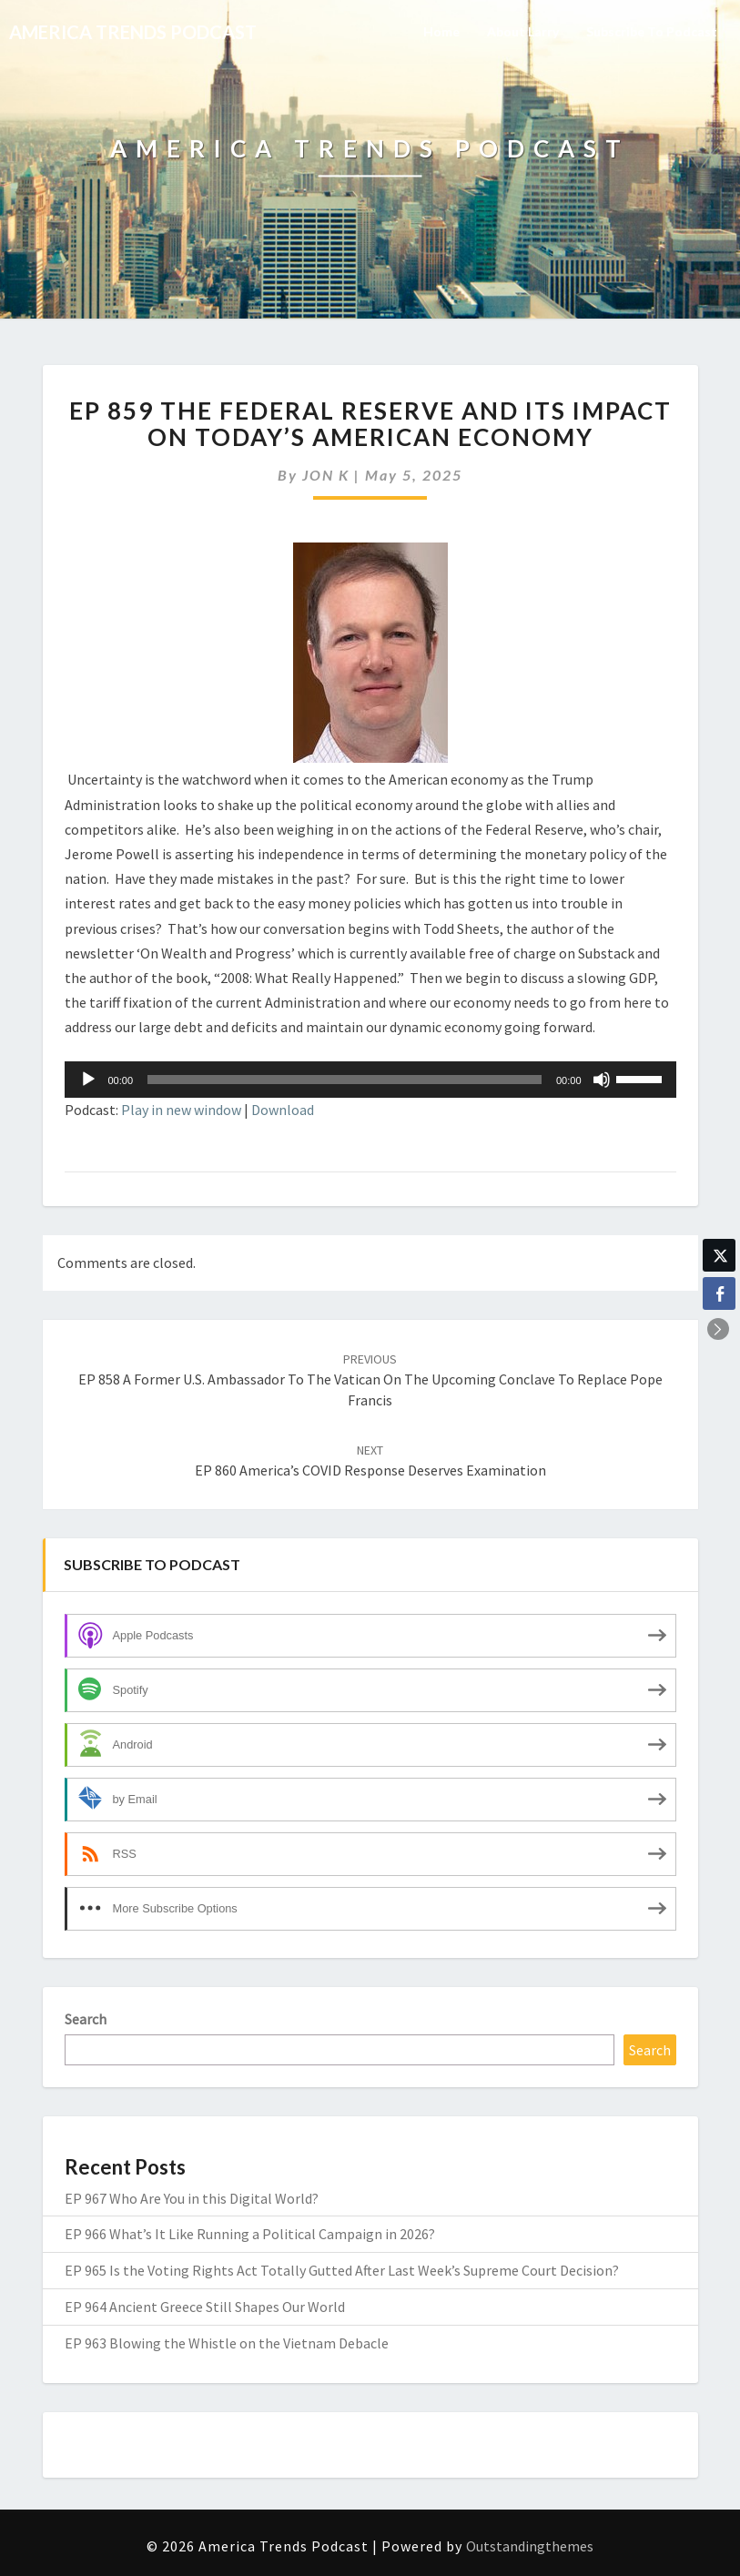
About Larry (523, 31)
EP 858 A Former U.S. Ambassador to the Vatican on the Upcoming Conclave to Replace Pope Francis (370, 1380)
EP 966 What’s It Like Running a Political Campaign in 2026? (250, 2234)
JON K (326, 474)
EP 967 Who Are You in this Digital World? (192, 2198)
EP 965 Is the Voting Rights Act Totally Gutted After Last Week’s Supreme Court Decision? (342, 2270)
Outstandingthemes (529, 2546)
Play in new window (181, 1109)
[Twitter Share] (719, 1255)
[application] (370, 1079)
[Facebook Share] (719, 1293)
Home (441, 31)
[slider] (344, 1079)
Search (85, 2019)
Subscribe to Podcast (651, 31)
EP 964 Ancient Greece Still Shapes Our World (205, 2306)
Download (282, 1109)
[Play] (88, 1079)
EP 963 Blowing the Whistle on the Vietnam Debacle (227, 2343)
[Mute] (602, 1079)
